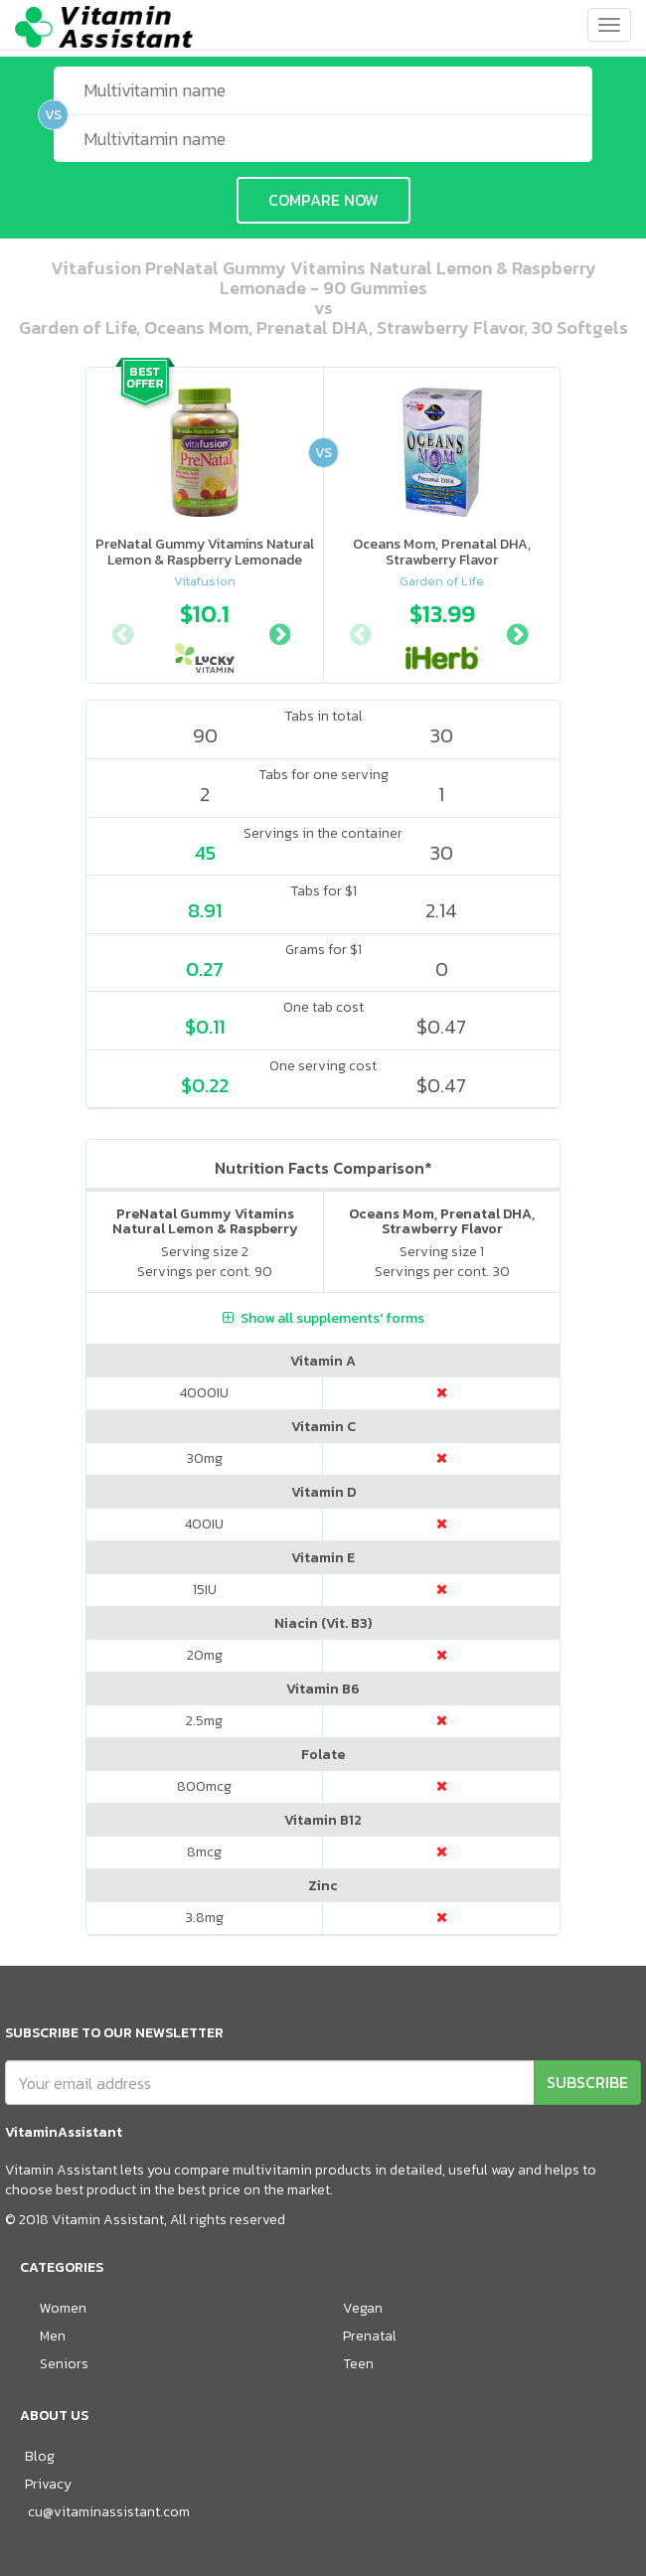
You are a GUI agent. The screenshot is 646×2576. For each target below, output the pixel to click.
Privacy (48, 2484)
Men (53, 2336)
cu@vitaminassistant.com (109, 2511)
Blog (40, 2456)
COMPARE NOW (323, 200)
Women (63, 2308)
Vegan (363, 2308)
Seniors (64, 2363)
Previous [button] (122, 632)
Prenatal (370, 2336)
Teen (358, 2363)
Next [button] (279, 632)
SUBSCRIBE (587, 2082)
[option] (204, 632)
